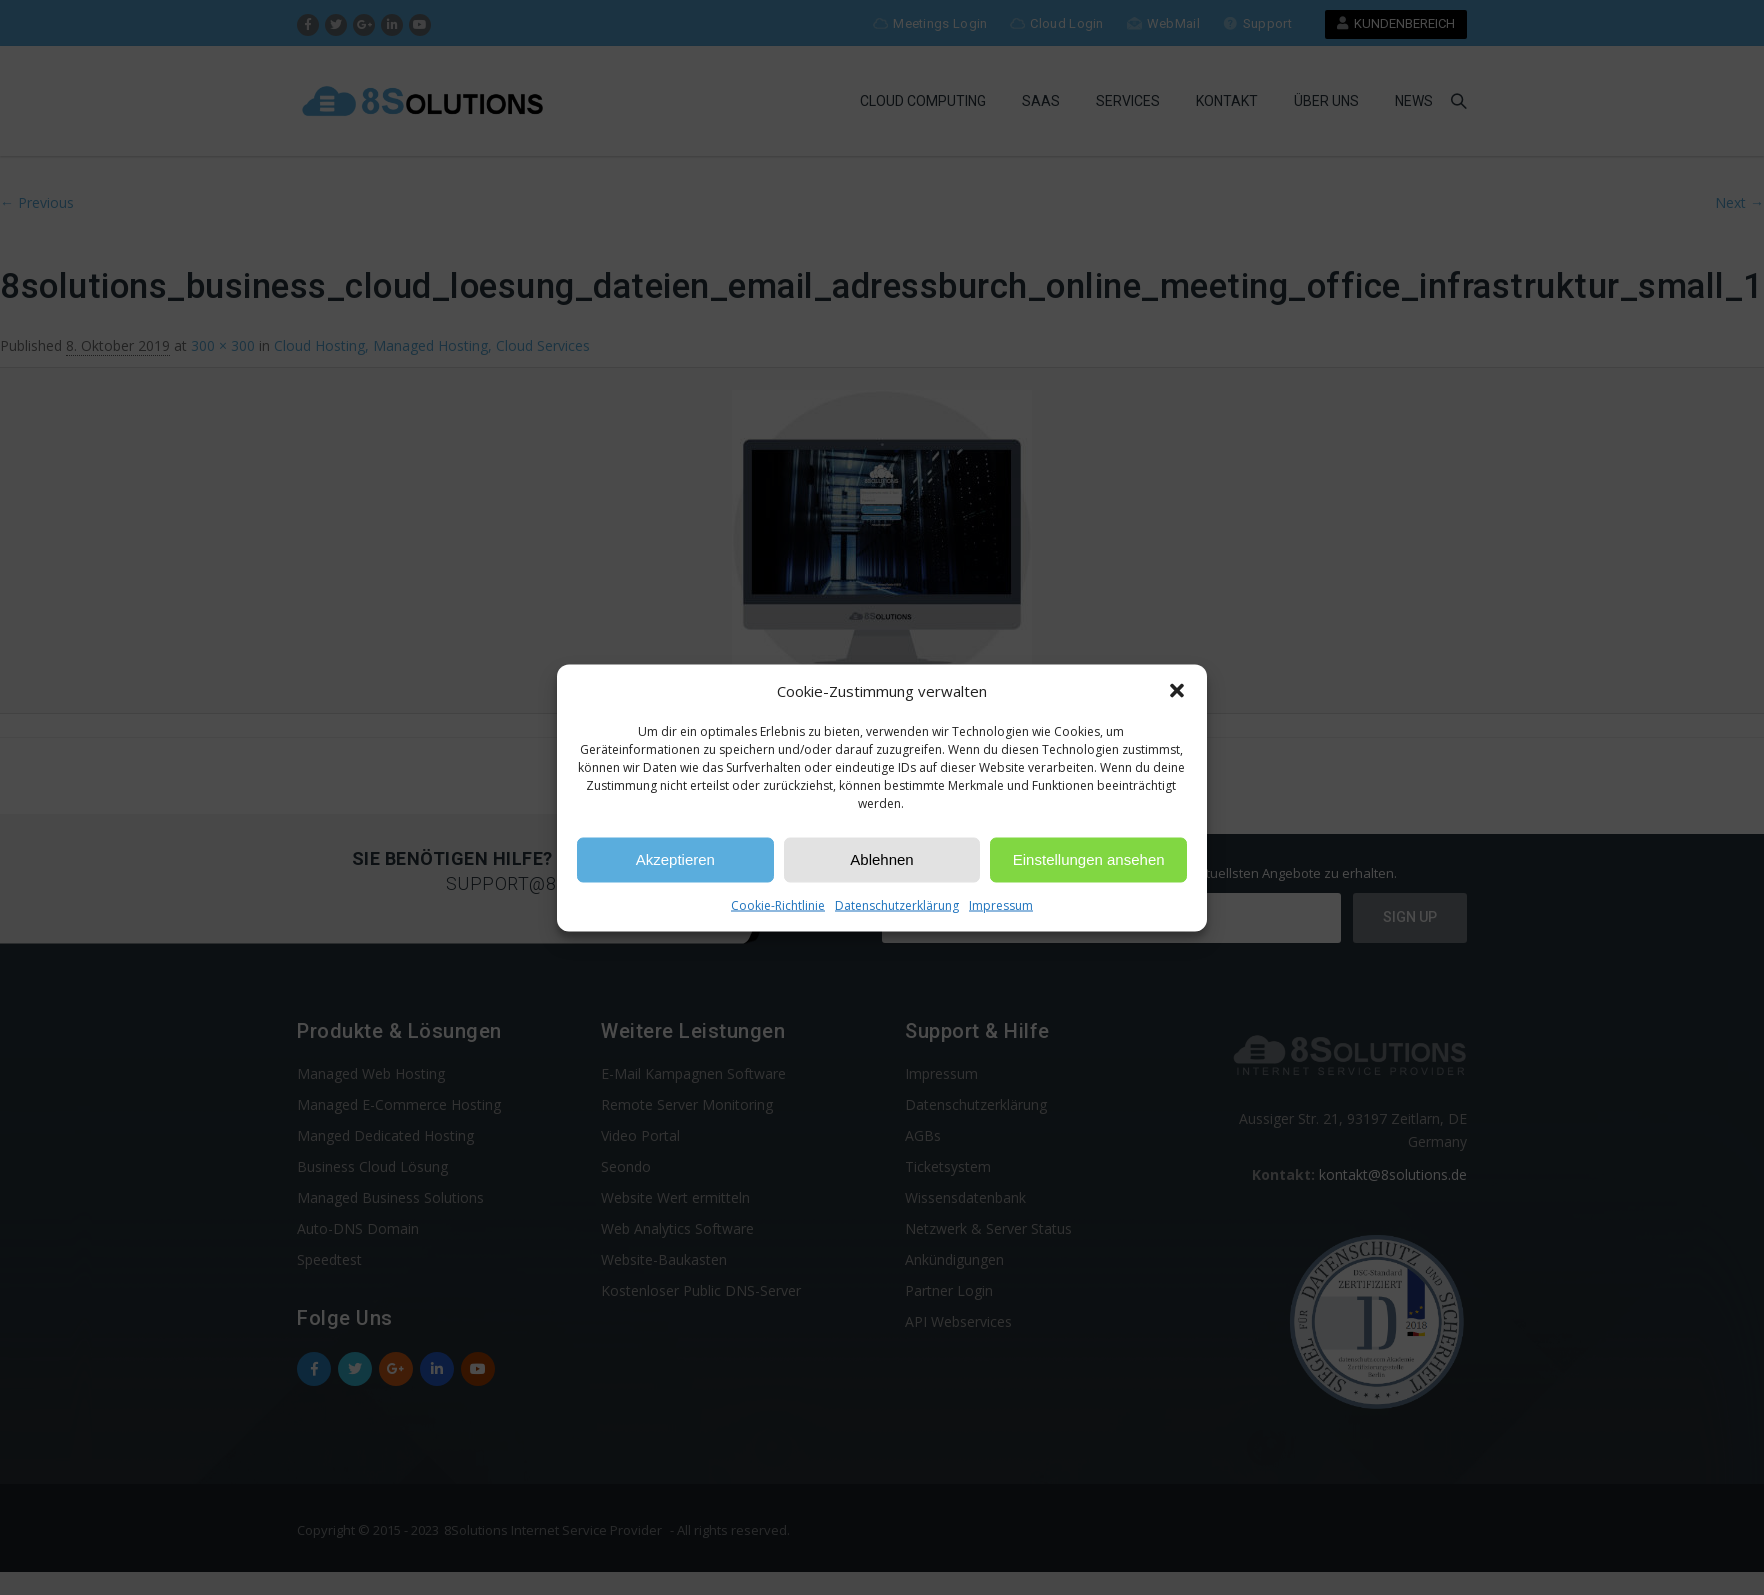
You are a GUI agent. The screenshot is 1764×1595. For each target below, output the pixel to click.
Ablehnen (881, 859)
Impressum (1001, 904)
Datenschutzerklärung (897, 904)
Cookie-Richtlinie (778, 904)
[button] (1177, 691)
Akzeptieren (675, 859)
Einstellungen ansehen (1089, 859)
